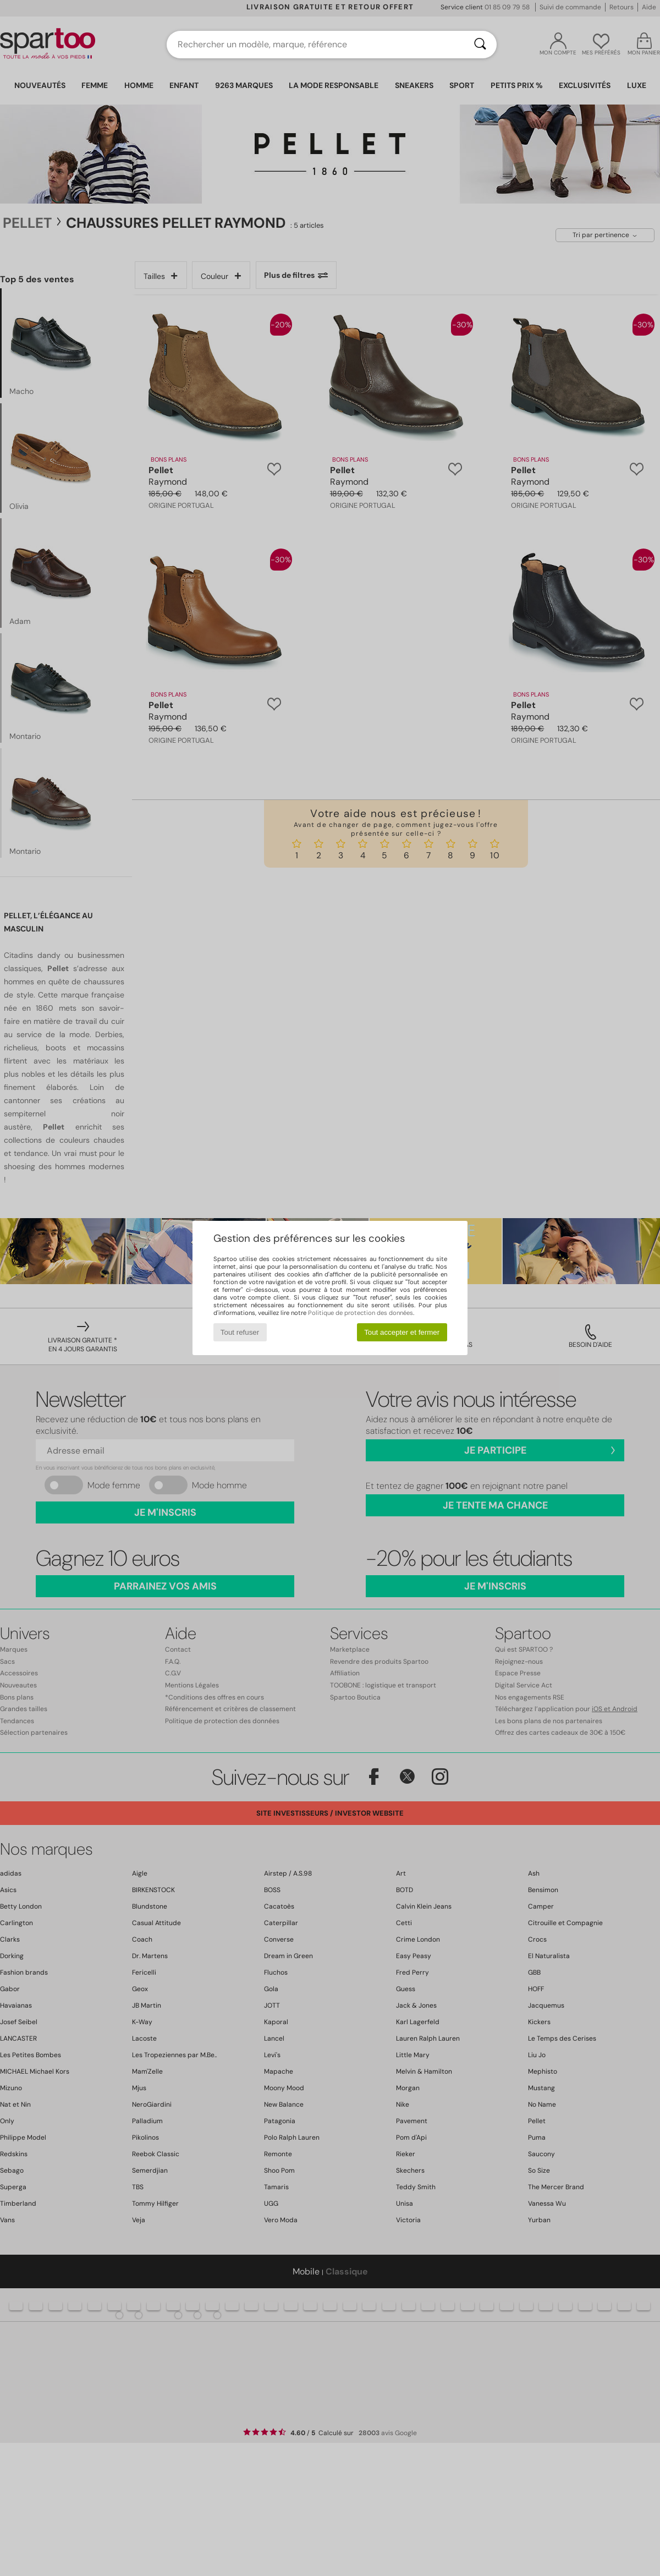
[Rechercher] (480, 44)
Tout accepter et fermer (401, 1332)
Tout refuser (240, 1332)
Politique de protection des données (360, 1313)
